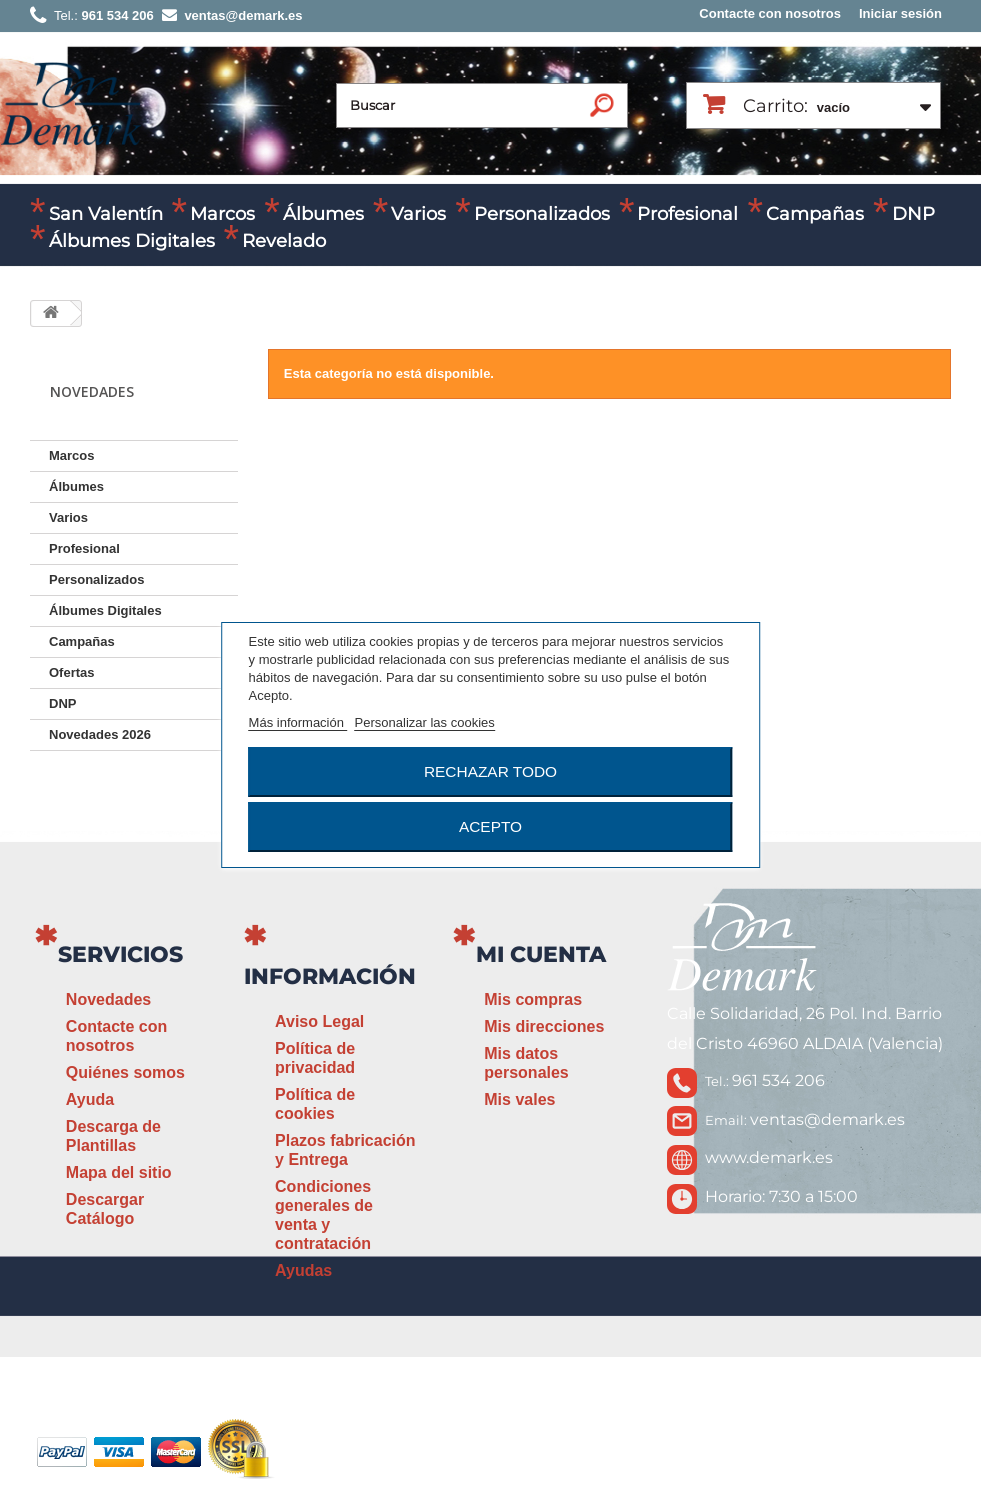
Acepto (490, 826)
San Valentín (106, 214)
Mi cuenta (541, 954)
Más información (298, 722)
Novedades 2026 (100, 734)
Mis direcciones (544, 1026)
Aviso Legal (319, 1021)
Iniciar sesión (900, 13)
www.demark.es (769, 1157)
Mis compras (533, 999)
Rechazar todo (490, 771)
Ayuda (90, 1099)
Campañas (815, 214)
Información (330, 976)
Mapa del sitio (119, 1172)
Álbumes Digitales (132, 241)
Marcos (222, 214)
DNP (913, 214)
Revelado (284, 241)
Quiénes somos (125, 1072)
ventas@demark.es (827, 1119)
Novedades (108, 999)
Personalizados (542, 214)
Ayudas (303, 1270)
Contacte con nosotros (770, 13)
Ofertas (72, 672)
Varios (418, 214)
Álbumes (323, 214)
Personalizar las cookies (425, 722)
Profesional (687, 214)
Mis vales (519, 1099)
